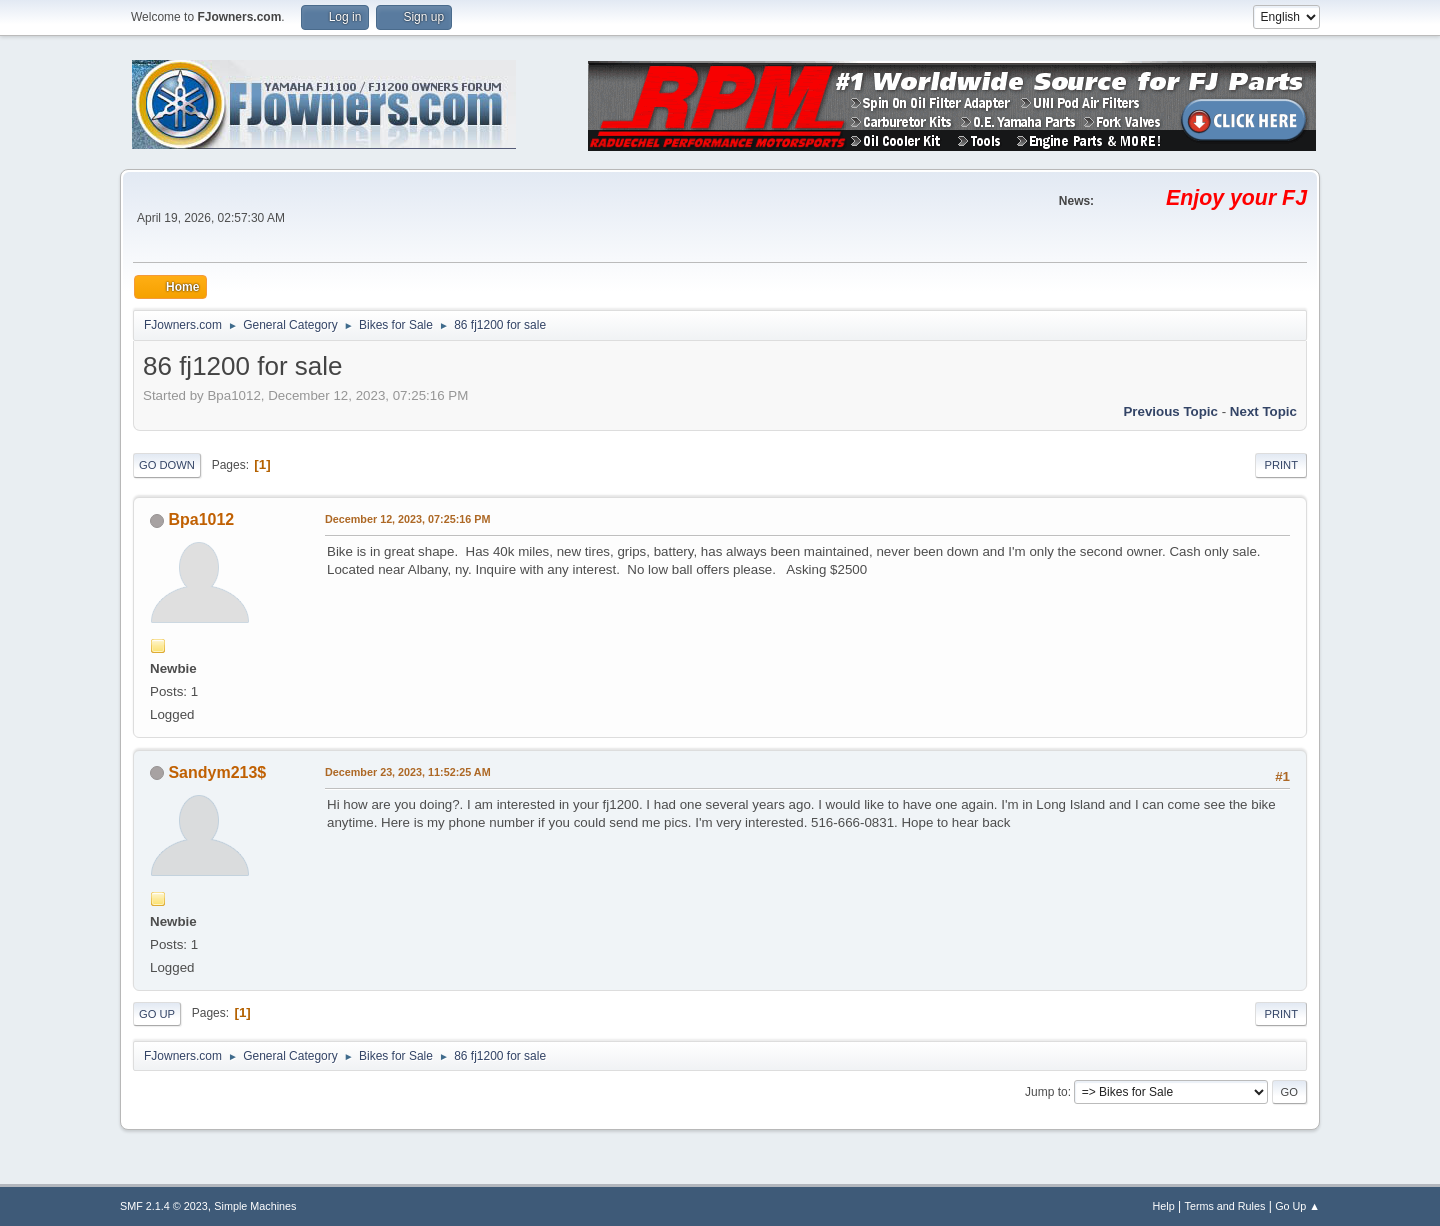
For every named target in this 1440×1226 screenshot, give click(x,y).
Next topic (1263, 411)
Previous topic (1170, 411)
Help (1164, 1206)
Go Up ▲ (1297, 1206)
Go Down (167, 465)
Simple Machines (255, 1206)
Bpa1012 (201, 519)
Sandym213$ (217, 772)
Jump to (1046, 1092)
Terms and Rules (1225, 1206)
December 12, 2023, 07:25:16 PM (407, 519)
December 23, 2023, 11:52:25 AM (408, 772)
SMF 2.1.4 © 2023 (164, 1206)
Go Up (157, 1014)
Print (1281, 465)
